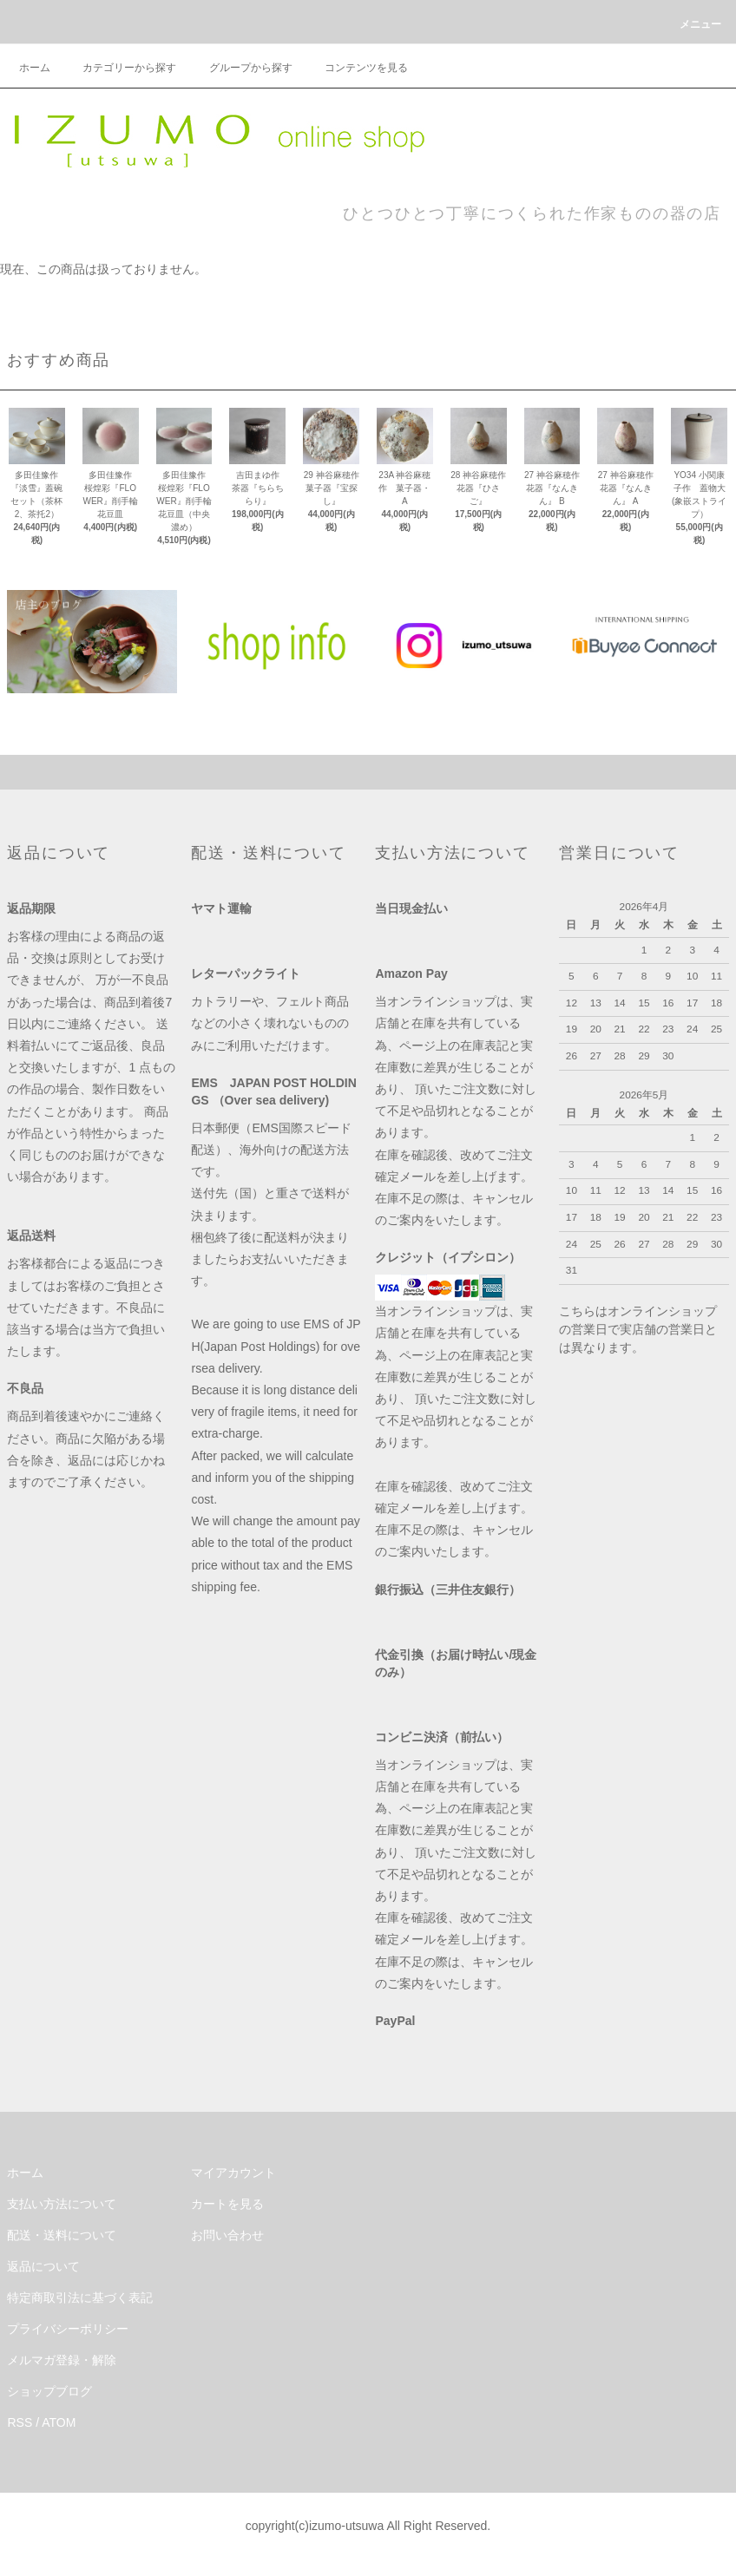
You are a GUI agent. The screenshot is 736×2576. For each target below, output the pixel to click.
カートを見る (227, 2204)
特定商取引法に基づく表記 (80, 2297)
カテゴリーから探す (119, 68)
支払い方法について (61, 2204)
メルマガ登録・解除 (61, 2360)
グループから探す (240, 68)
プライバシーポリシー (67, 2329)
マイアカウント (233, 2172)
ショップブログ (49, 2391)
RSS (19, 2422)
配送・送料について (61, 2235)
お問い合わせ (227, 2235)
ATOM (59, 2422)
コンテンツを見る (356, 68)
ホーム (34, 68)
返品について (43, 2266)
